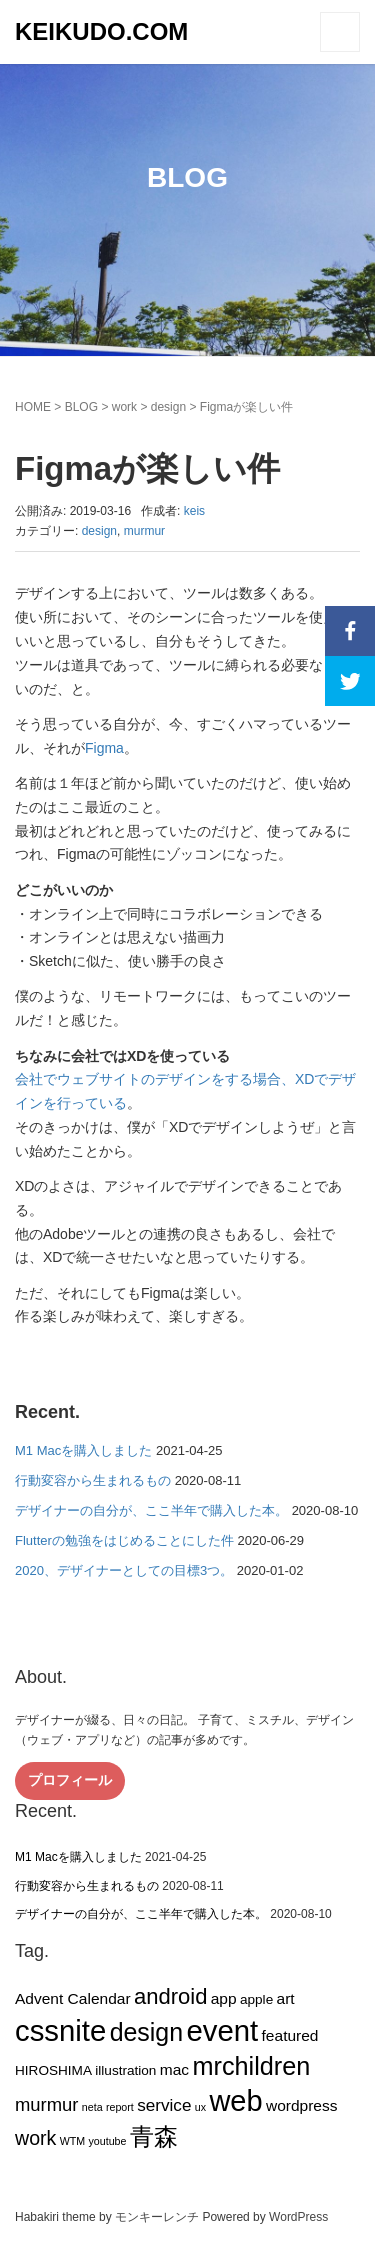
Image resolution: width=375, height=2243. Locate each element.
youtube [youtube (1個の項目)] (107, 2141)
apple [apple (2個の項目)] (256, 1999)
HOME (33, 407)
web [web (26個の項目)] (235, 2101)
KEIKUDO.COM (101, 31)
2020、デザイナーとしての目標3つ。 (124, 1570)
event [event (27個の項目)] (222, 2030)
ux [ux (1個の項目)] (200, 2107)
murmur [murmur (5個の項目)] (47, 2104)
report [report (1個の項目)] (120, 2107)
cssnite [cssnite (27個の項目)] (60, 2030)
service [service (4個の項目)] (164, 2105)
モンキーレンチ (157, 2217)
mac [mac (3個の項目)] (174, 2069)
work (124, 407)
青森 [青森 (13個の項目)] (154, 2136)
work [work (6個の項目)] (35, 2138)
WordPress (298, 2217)
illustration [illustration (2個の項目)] (125, 2070)
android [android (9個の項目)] (170, 1996)
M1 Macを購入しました (83, 1450)
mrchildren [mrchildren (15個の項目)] (251, 2066)
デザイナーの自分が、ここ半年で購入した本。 (151, 1510)
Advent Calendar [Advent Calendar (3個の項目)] (73, 1998)
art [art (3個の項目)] (286, 1998)
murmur (144, 531)
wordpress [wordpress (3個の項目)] (302, 2105)
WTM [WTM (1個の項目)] (72, 2141)
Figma (104, 748)
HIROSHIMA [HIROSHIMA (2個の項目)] (53, 2070)
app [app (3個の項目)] (224, 1998)
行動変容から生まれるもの (93, 1480)
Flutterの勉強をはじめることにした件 (124, 1540)
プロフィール (70, 1780)
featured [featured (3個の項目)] (290, 2035)
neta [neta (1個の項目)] (92, 2107)
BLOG (81, 407)
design (168, 407)
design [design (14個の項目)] (147, 2032)
